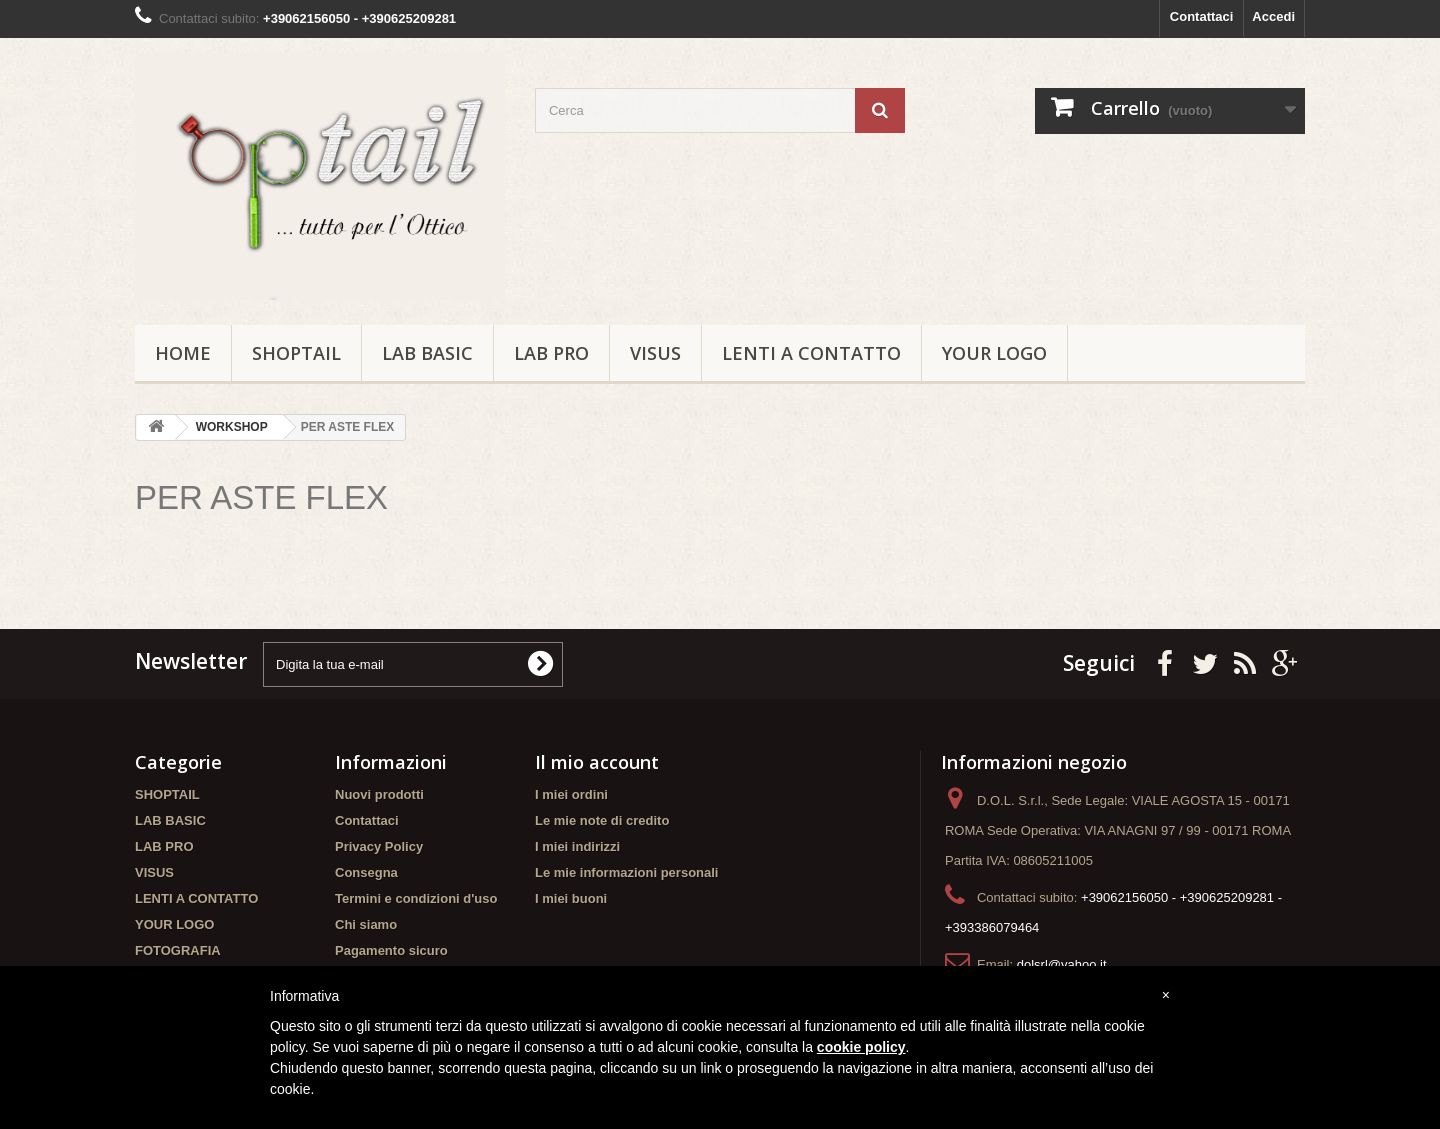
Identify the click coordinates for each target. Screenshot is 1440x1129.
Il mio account (597, 762)
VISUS (655, 353)
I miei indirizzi (577, 846)
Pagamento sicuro (391, 950)
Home (183, 353)
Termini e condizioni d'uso (416, 898)
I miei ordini (571, 794)
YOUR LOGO (994, 353)
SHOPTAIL (296, 353)
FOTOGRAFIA (178, 950)
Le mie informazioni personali (626, 872)
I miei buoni (571, 898)
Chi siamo (366, 924)
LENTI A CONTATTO (811, 353)
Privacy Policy (379, 846)
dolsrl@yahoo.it (1062, 964)
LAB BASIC (427, 353)
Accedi (1273, 16)
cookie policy (861, 1047)
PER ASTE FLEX (261, 497)
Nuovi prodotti (379, 794)
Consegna (366, 872)
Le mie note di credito (602, 820)
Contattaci (1202, 16)
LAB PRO (551, 353)
